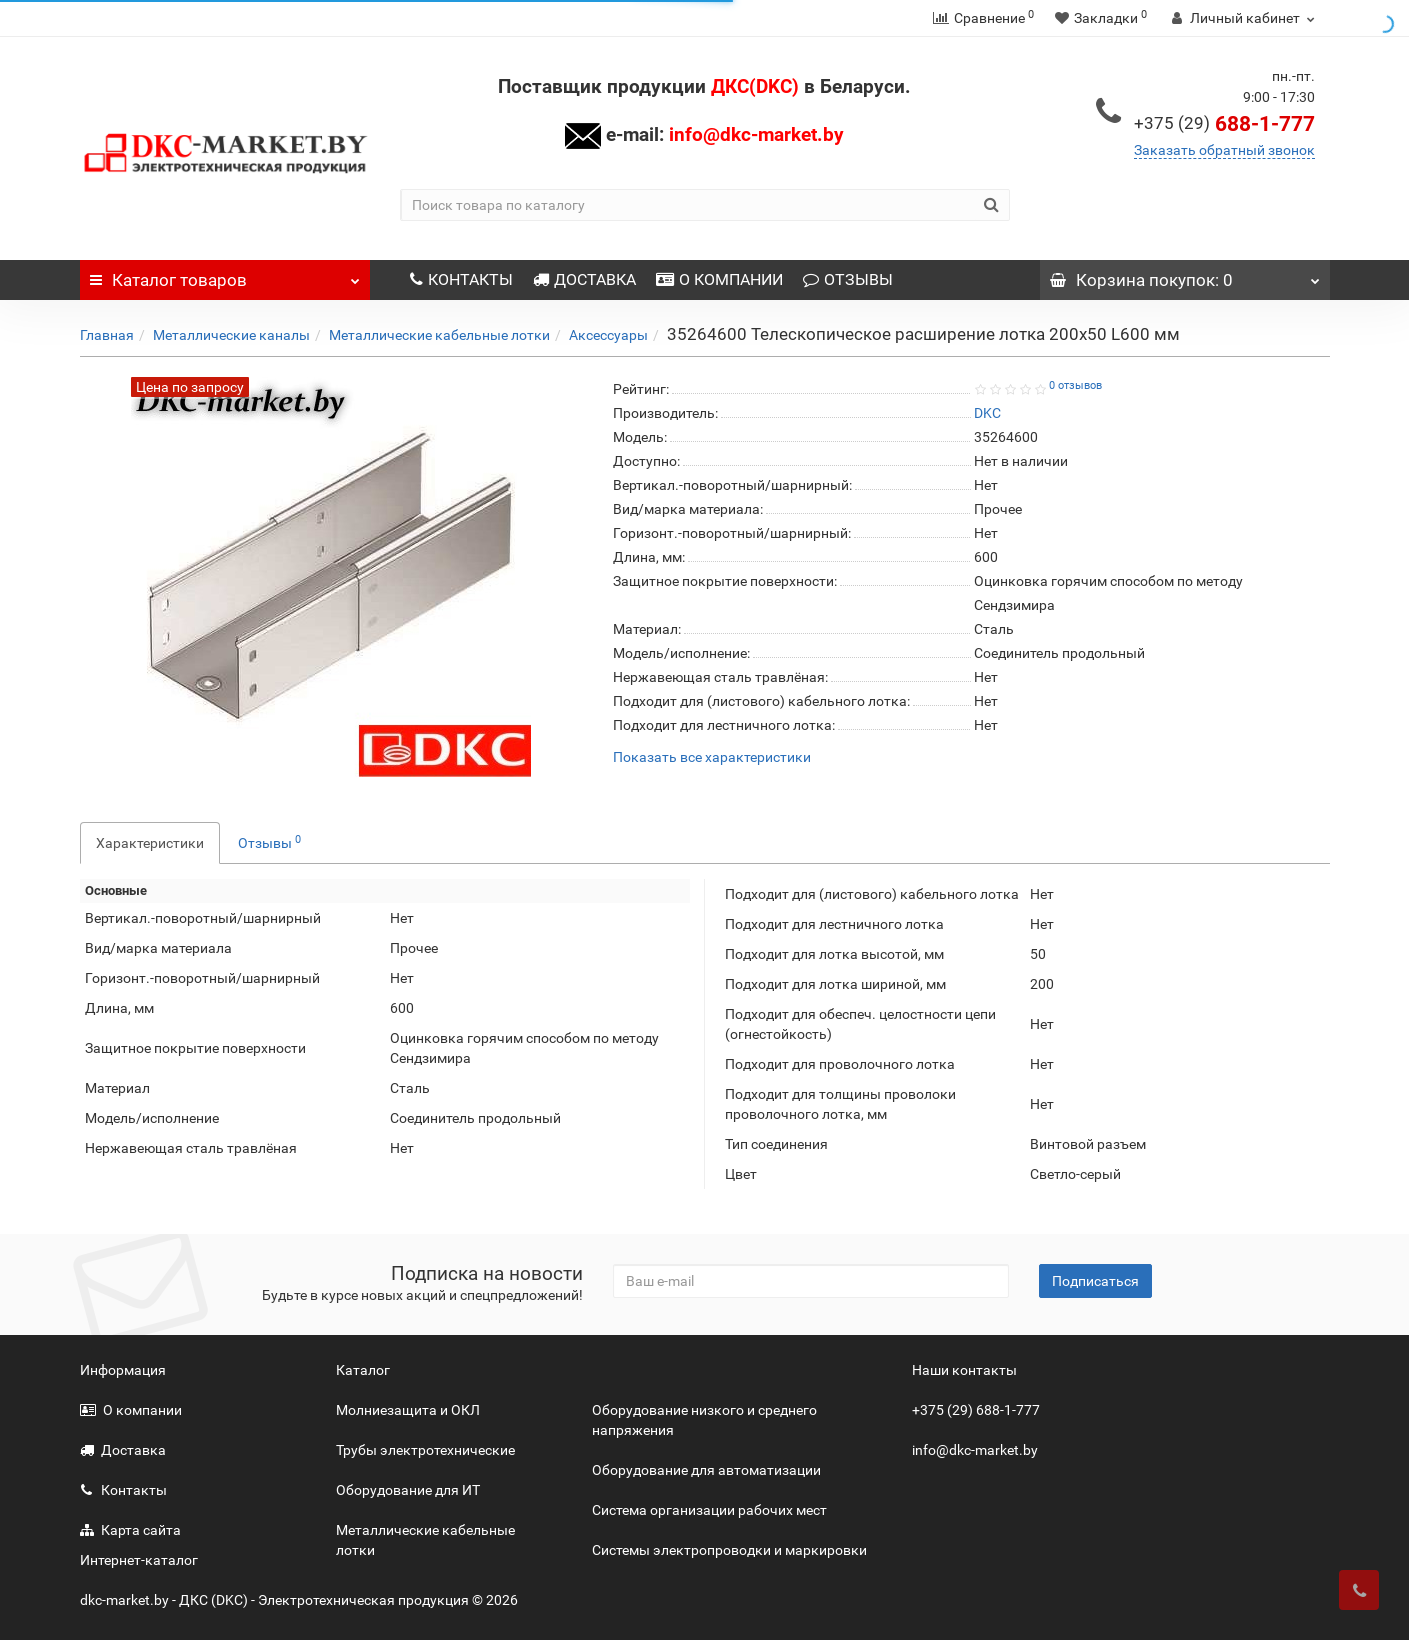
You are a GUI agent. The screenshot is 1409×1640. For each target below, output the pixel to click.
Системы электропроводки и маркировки (729, 1550)
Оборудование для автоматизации (706, 1470)
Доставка (123, 1450)
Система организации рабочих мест (709, 1510)
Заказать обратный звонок (1224, 150)
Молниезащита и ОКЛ (408, 1410)
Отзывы (269, 842)
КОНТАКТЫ (461, 279)
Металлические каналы (231, 335)
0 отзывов (1075, 385)
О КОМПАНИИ (719, 279)
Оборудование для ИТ (408, 1490)
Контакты (123, 1490)
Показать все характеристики (712, 757)
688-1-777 (1224, 124)
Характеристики (150, 843)
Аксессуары (608, 335)
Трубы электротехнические (425, 1450)
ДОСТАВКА (584, 279)
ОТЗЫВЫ (848, 279)
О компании (131, 1410)
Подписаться (1095, 1281)
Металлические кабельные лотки (439, 335)
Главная (107, 335)
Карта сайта (130, 1530)
